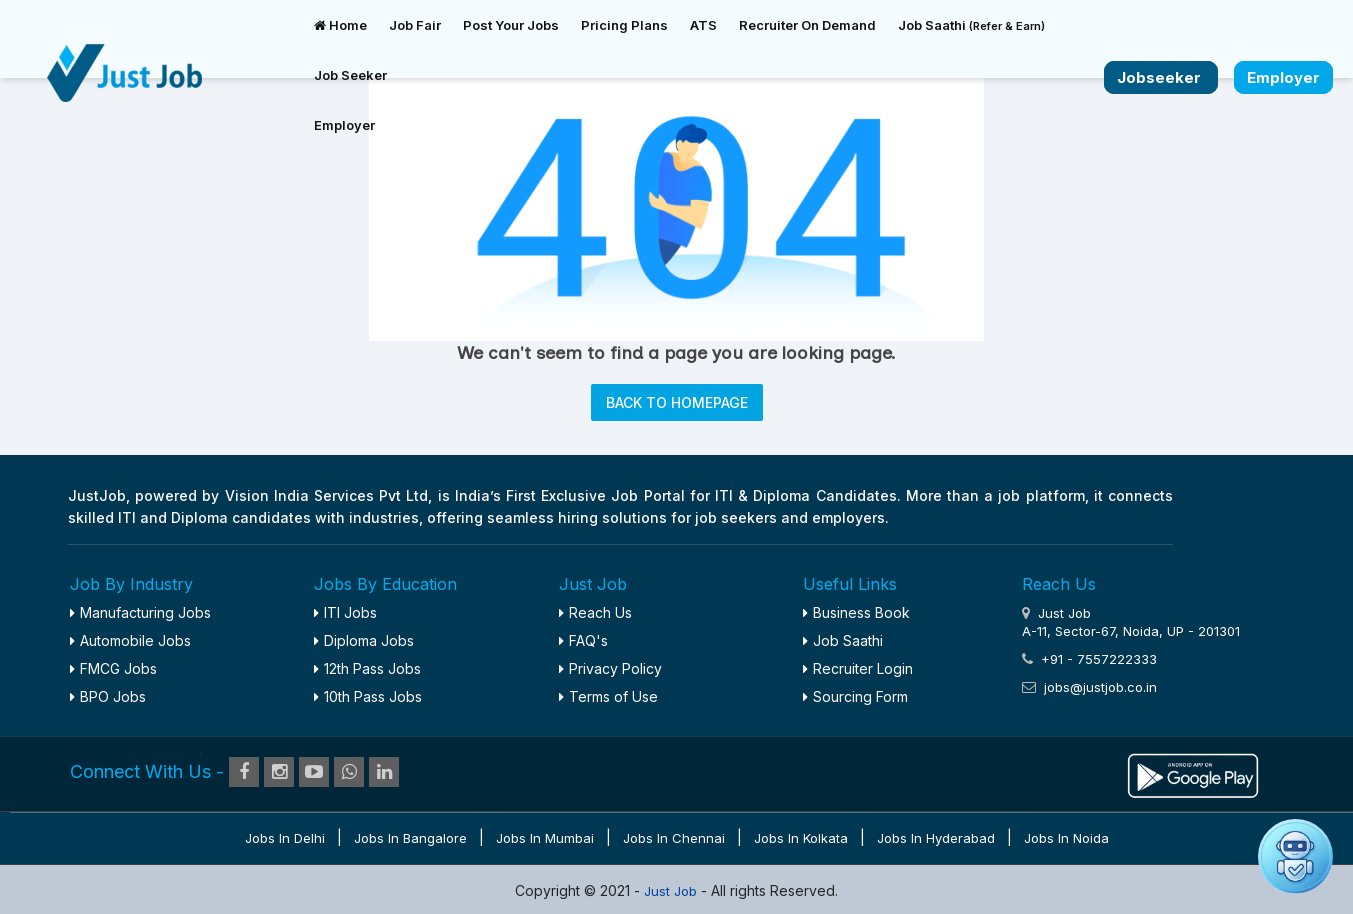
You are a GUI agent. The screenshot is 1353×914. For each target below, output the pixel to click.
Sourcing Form (855, 696)
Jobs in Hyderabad (936, 838)
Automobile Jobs (130, 640)
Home (340, 25)
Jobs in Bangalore (410, 838)
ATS (703, 25)
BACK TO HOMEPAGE (677, 402)
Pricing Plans (624, 25)
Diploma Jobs (364, 640)
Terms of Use (608, 696)
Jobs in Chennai (674, 838)
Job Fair (415, 25)
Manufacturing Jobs (140, 612)
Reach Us (595, 612)
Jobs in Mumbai (545, 838)
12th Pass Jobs (367, 668)
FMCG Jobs (113, 668)
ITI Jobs (345, 612)
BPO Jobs (108, 696)
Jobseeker (1161, 77)
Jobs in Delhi (285, 838)
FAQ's (583, 640)
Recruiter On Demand (807, 25)
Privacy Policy (610, 668)
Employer (344, 125)
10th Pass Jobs (368, 696)
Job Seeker (350, 75)
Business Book (856, 612)
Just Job (672, 891)
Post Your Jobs (511, 25)
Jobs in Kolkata (801, 838)
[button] (1295, 856)
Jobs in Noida (1066, 838)
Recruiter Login (858, 668)
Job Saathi (971, 25)
